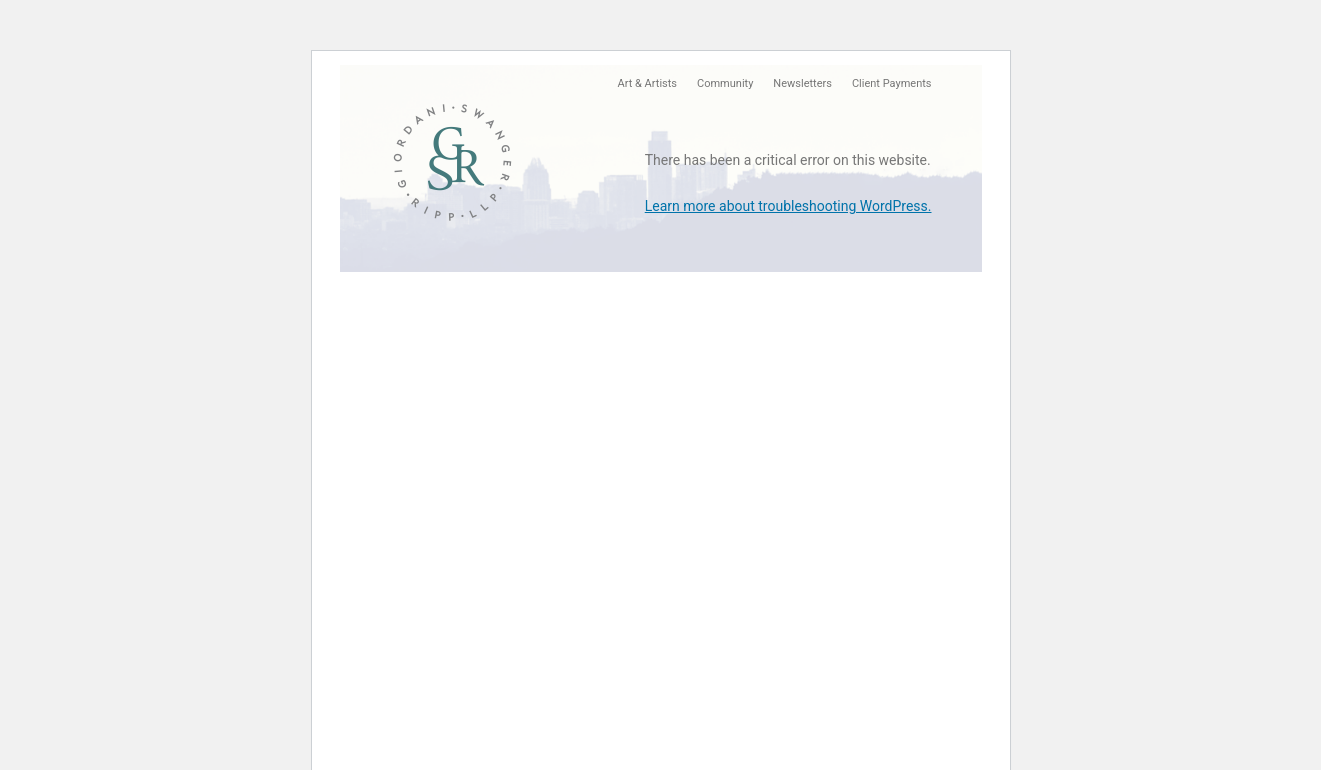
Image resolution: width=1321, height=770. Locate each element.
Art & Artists (647, 83)
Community (725, 83)
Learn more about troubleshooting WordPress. (788, 206)
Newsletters (802, 83)
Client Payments (892, 83)
